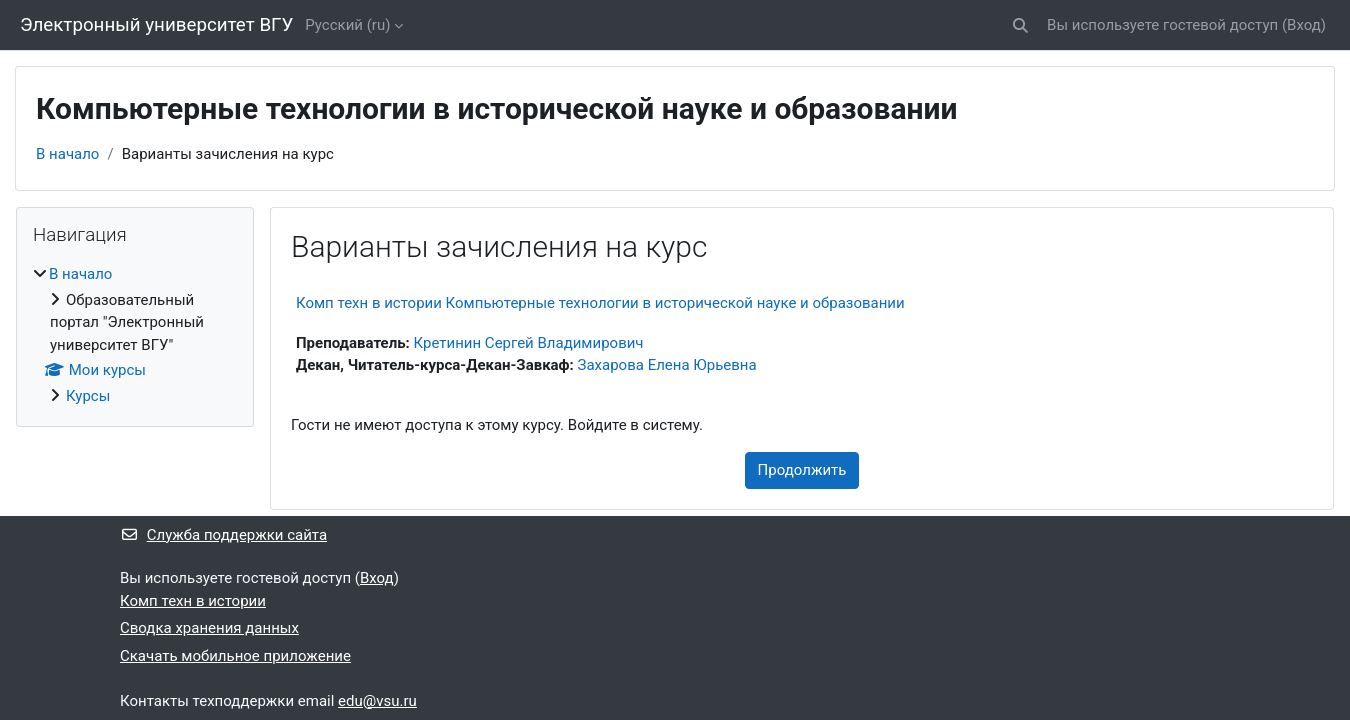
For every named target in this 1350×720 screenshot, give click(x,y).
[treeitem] (135, 335)
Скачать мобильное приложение (235, 656)
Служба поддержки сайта (223, 535)
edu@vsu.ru (377, 701)
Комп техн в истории (193, 601)
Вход (1304, 25)
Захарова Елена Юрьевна (667, 365)
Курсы (88, 396)
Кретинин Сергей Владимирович (529, 343)
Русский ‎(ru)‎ (347, 25)
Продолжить (802, 470)
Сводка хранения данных (209, 628)
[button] (1020, 25)
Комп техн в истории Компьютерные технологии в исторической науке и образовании (600, 303)
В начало (67, 154)
